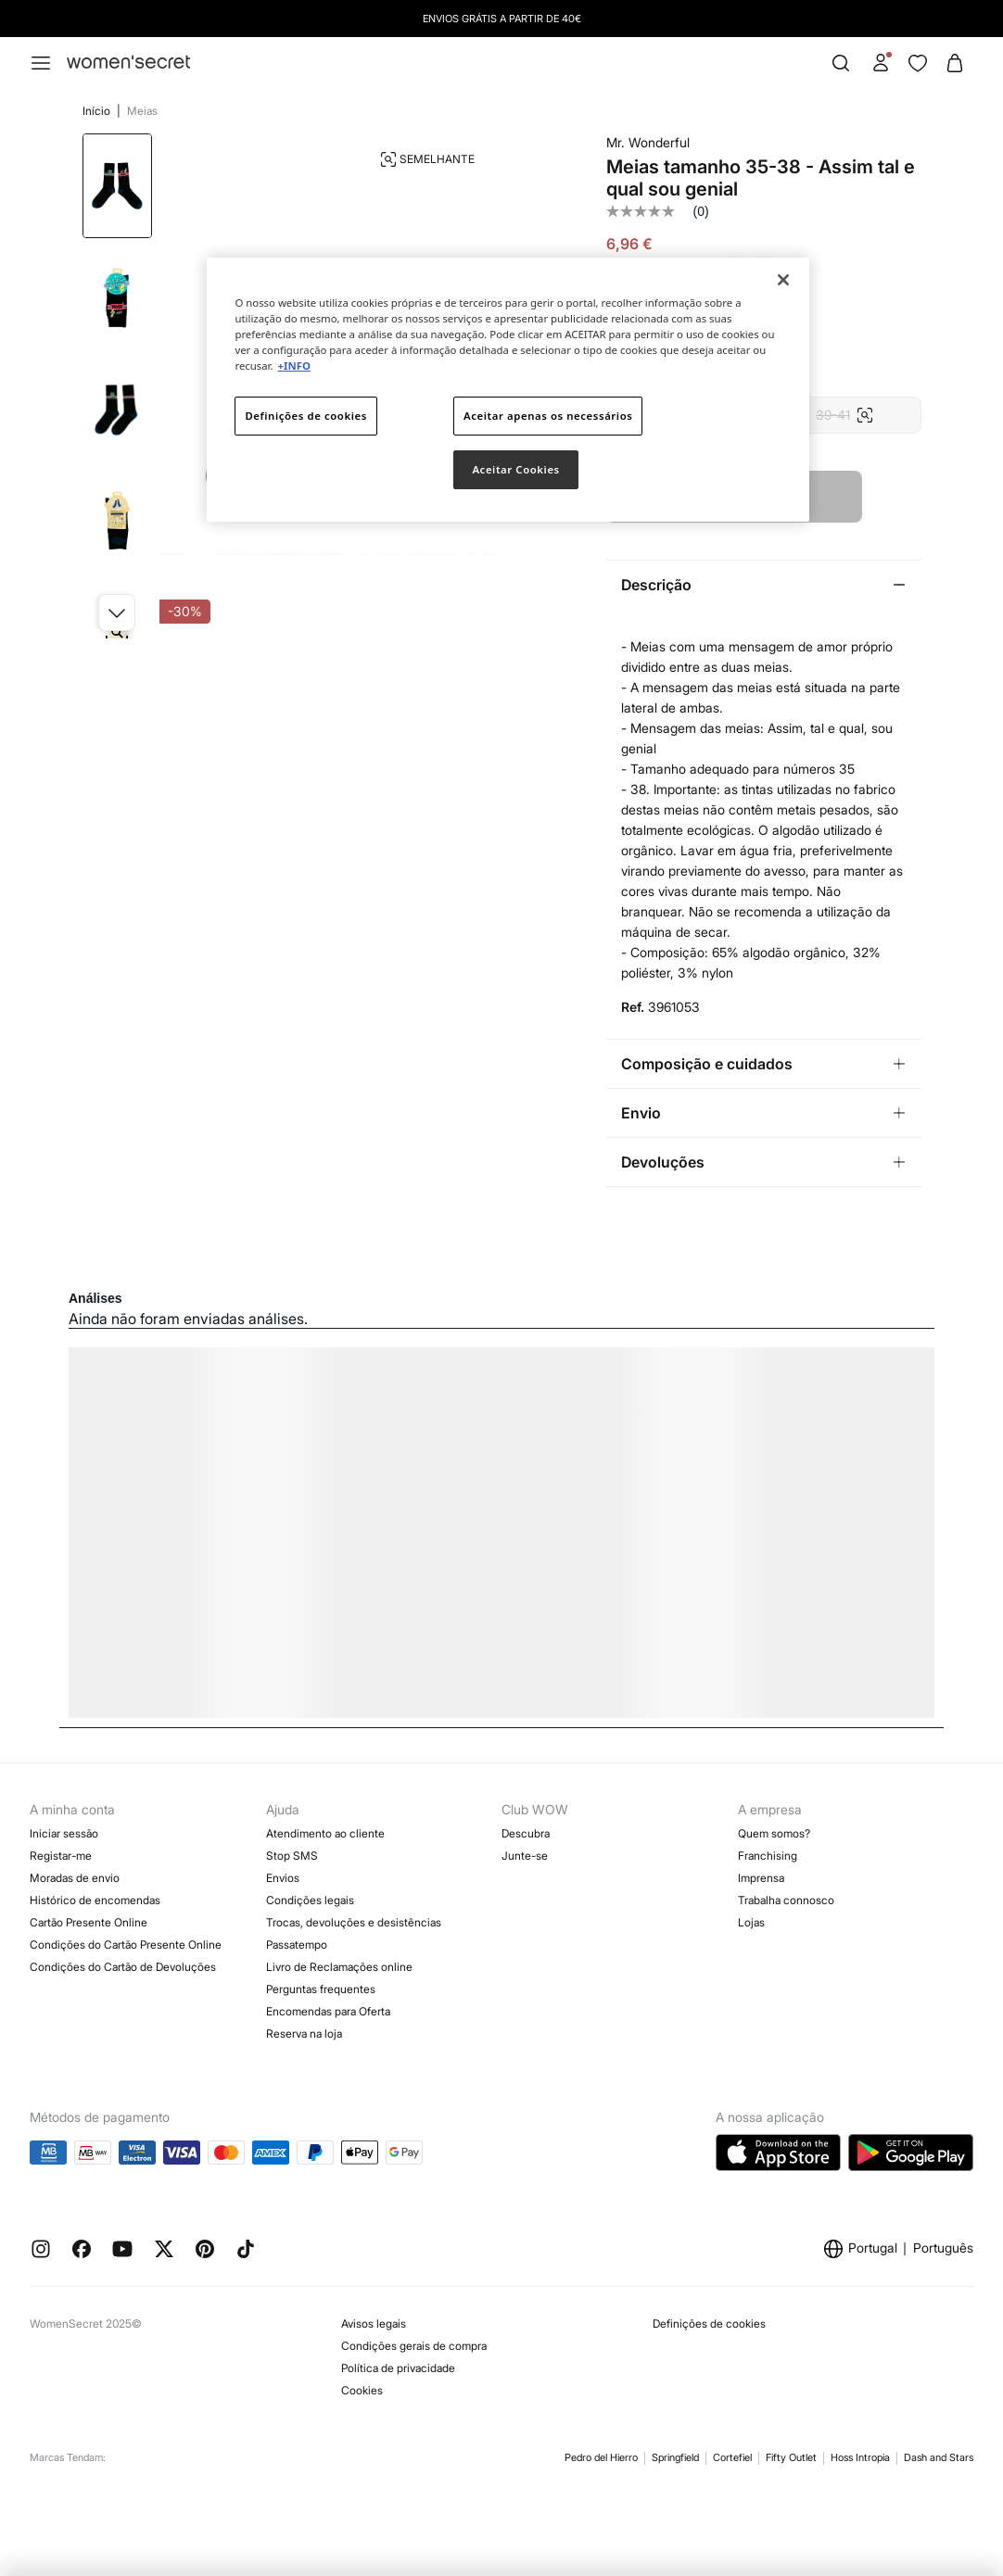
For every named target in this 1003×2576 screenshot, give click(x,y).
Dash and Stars (938, 2457)
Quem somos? (774, 1833)
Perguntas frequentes (320, 1989)
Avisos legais (373, 2323)
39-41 (844, 415)
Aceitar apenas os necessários (547, 416)
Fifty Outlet (791, 2457)
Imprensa (761, 1878)
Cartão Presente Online (88, 1922)
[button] (116, 612)
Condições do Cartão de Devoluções (123, 1967)
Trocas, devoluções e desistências (353, 1922)
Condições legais (310, 1900)
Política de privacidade (398, 2368)
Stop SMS (292, 1856)
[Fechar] (783, 279)
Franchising (767, 1856)
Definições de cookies (709, 2323)
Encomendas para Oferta (328, 2011)
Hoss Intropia (860, 2457)
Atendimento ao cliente (325, 1833)
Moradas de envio (75, 1878)
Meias (142, 111)
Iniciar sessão (64, 1833)
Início (98, 111)
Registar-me (61, 1856)
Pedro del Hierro (601, 2457)
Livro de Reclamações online (339, 1967)
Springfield (675, 2457)
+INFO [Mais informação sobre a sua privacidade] (294, 366)
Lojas (751, 1922)
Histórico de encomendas (95, 1900)
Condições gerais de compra (414, 2346)
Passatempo (296, 1944)
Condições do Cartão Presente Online (126, 1944)
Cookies (362, 2390)
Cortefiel (732, 2457)
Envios (282, 1878)
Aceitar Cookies (515, 469)
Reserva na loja (304, 2033)
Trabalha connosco (786, 1900)
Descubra (526, 1833)
